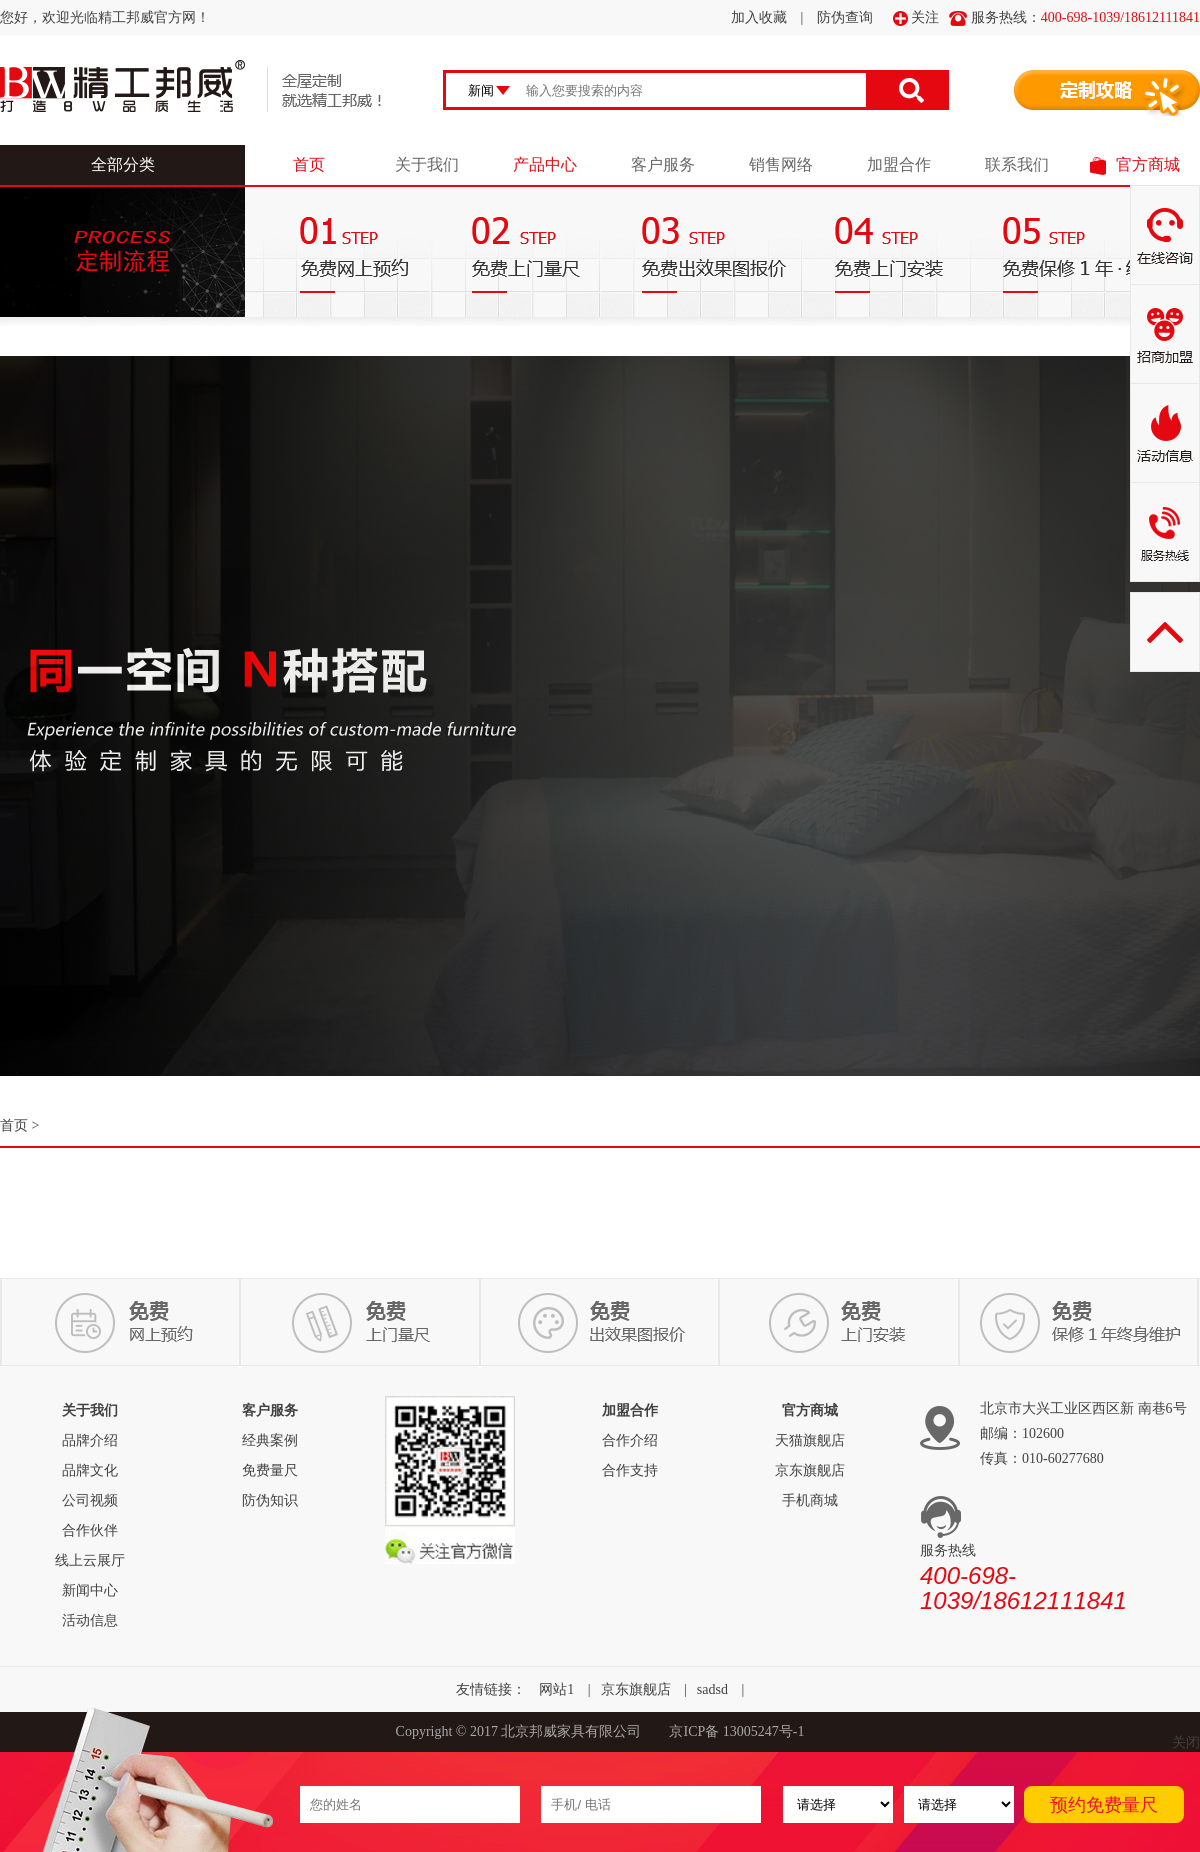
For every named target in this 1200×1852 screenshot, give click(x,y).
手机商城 (810, 1500)
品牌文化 (90, 1470)
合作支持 (630, 1470)
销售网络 (781, 164)
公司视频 (90, 1500)
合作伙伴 (90, 1530)
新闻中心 (90, 1590)
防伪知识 (270, 1500)
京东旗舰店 (810, 1470)
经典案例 (270, 1440)
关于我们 (427, 164)
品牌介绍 (90, 1440)
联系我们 (1017, 164)
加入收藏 (759, 17)
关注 (916, 18)
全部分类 (123, 164)
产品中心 (545, 164)
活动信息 (90, 1620)
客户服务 (663, 164)
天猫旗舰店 (810, 1440)
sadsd (712, 1689)
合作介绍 (630, 1440)
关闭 (1186, 1742)
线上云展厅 (90, 1560)
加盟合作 (899, 164)
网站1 (556, 1689)
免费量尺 (270, 1470)
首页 (309, 164)
